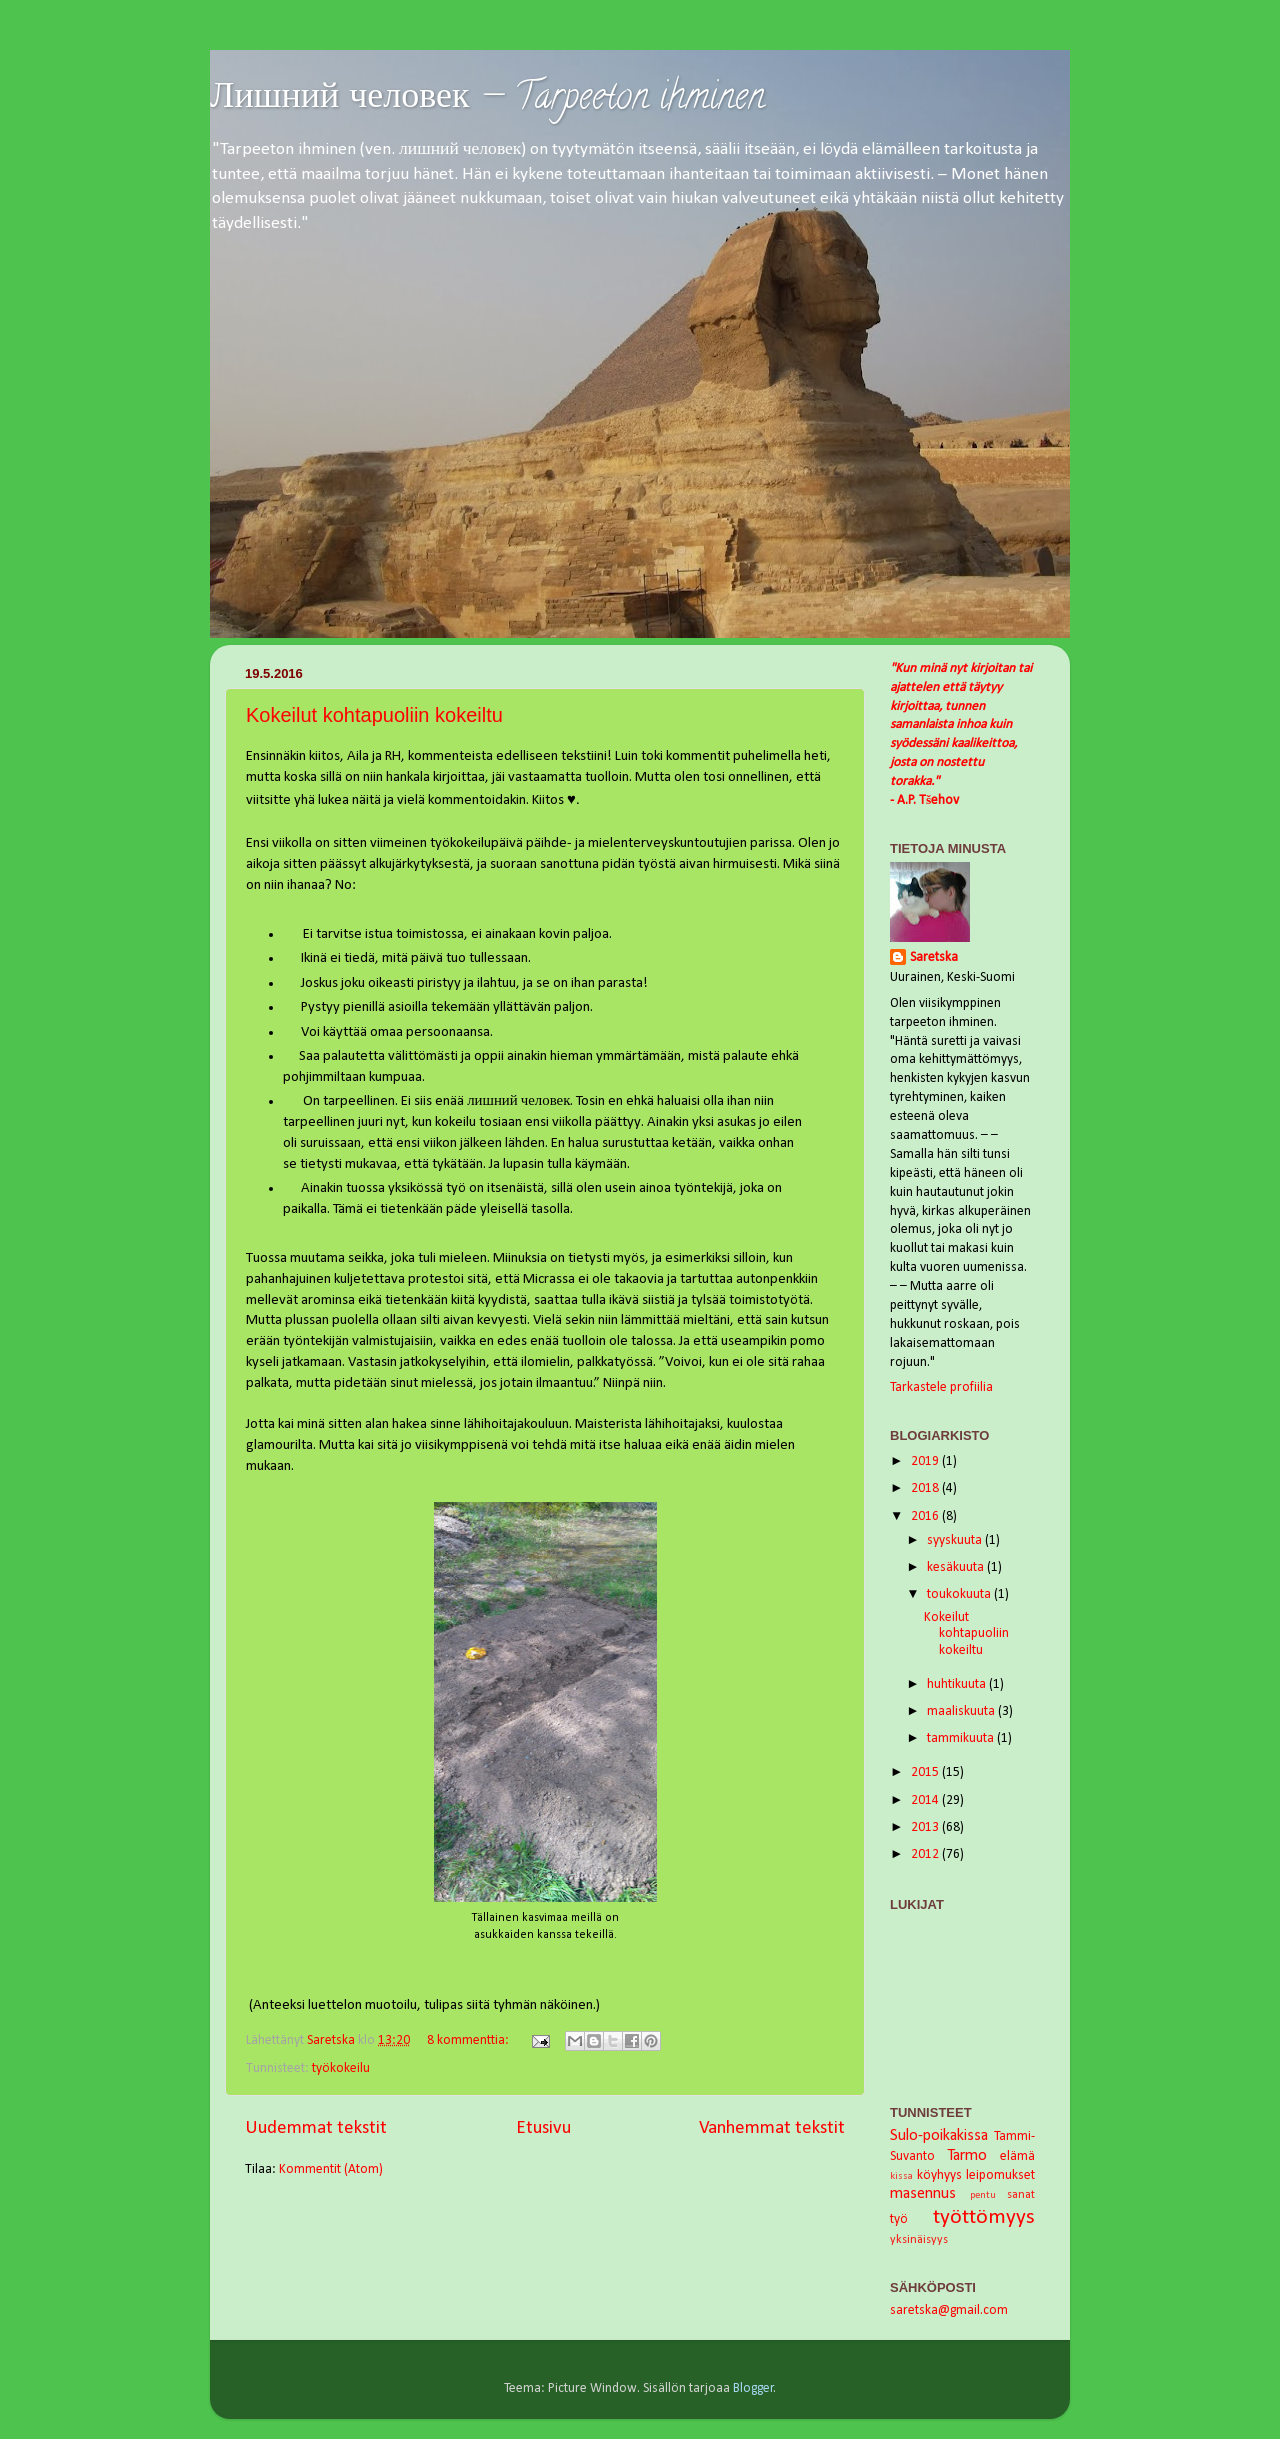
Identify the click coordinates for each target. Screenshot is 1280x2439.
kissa (901, 2176)
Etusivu (543, 2128)
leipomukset (1000, 2175)
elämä (1017, 2156)
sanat (1021, 2195)
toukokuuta (960, 1594)
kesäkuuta (957, 1567)
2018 (926, 1488)
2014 (926, 1800)
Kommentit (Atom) (331, 2169)
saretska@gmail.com (949, 2310)
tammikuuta (962, 1738)
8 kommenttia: (469, 2040)
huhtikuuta (958, 1684)
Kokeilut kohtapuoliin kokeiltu (374, 715)
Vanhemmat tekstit (772, 2128)
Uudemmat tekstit (316, 2128)
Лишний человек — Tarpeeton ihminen (487, 100)
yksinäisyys (919, 2240)
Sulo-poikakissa (939, 2136)
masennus (923, 2194)
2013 (926, 1827)
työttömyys (984, 2217)
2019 (926, 1461)
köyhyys (939, 2175)
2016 (926, 1516)
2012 (926, 1854)
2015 (926, 1772)
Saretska (934, 957)
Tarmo (967, 2156)
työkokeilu (341, 2068)
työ (899, 2219)
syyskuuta (956, 1540)
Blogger (753, 2388)
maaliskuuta (962, 1711)
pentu (983, 2195)
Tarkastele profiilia (941, 1387)
